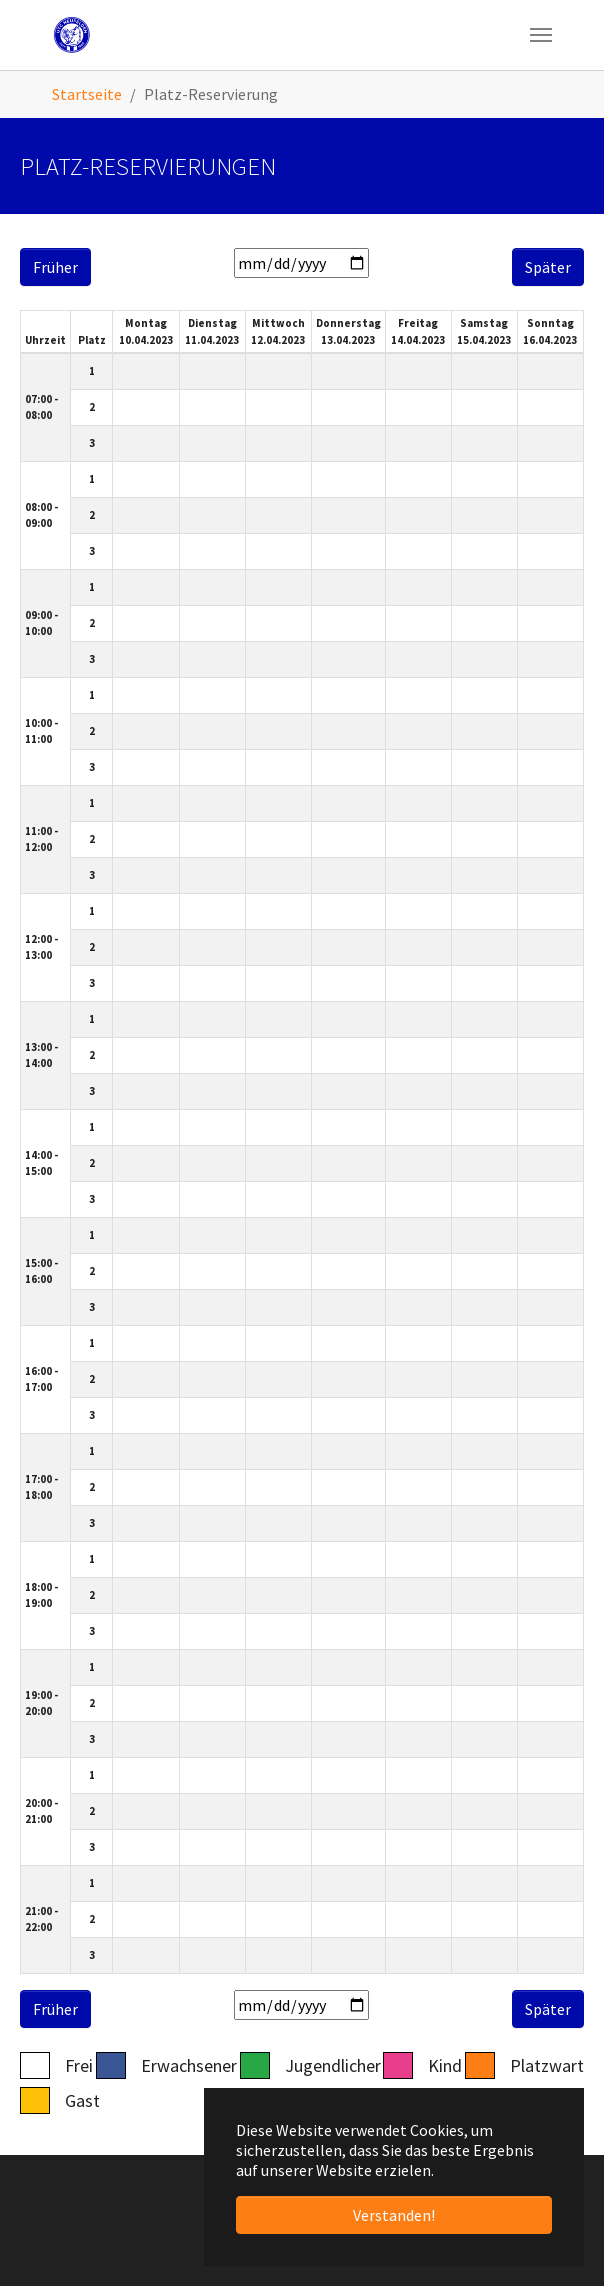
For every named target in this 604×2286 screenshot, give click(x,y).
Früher (55, 267)
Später (548, 267)
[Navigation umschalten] (541, 35)
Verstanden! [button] (394, 2215)
